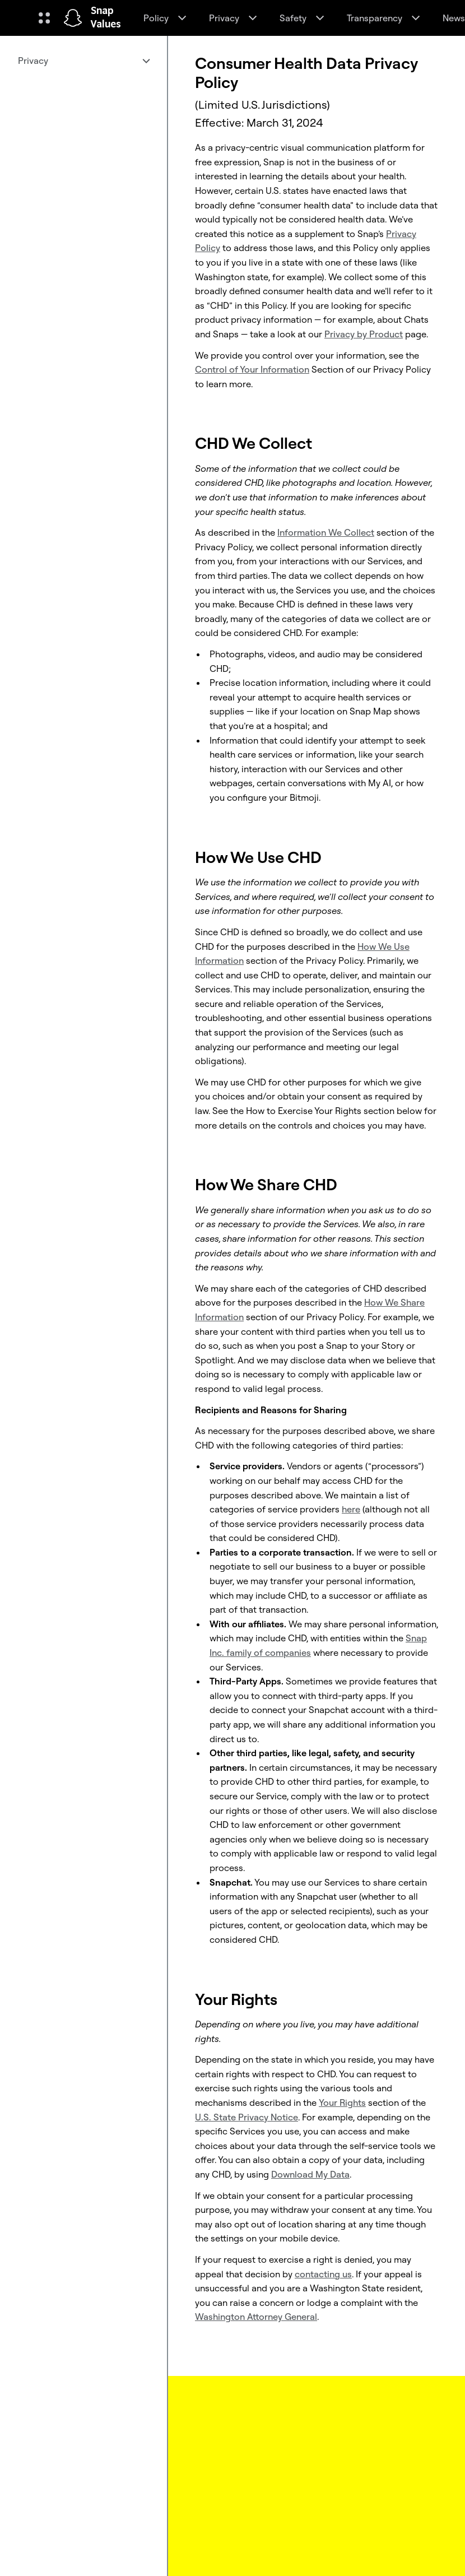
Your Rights (342, 2102)
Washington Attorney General (256, 2316)
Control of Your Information (252, 369)
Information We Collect (325, 532)
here (351, 1509)
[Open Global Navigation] (44, 18)
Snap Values (106, 18)
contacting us (323, 2274)
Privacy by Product (363, 334)
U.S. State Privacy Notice (246, 2117)
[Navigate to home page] (73, 18)
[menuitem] (83, 60)
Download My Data (310, 2174)
